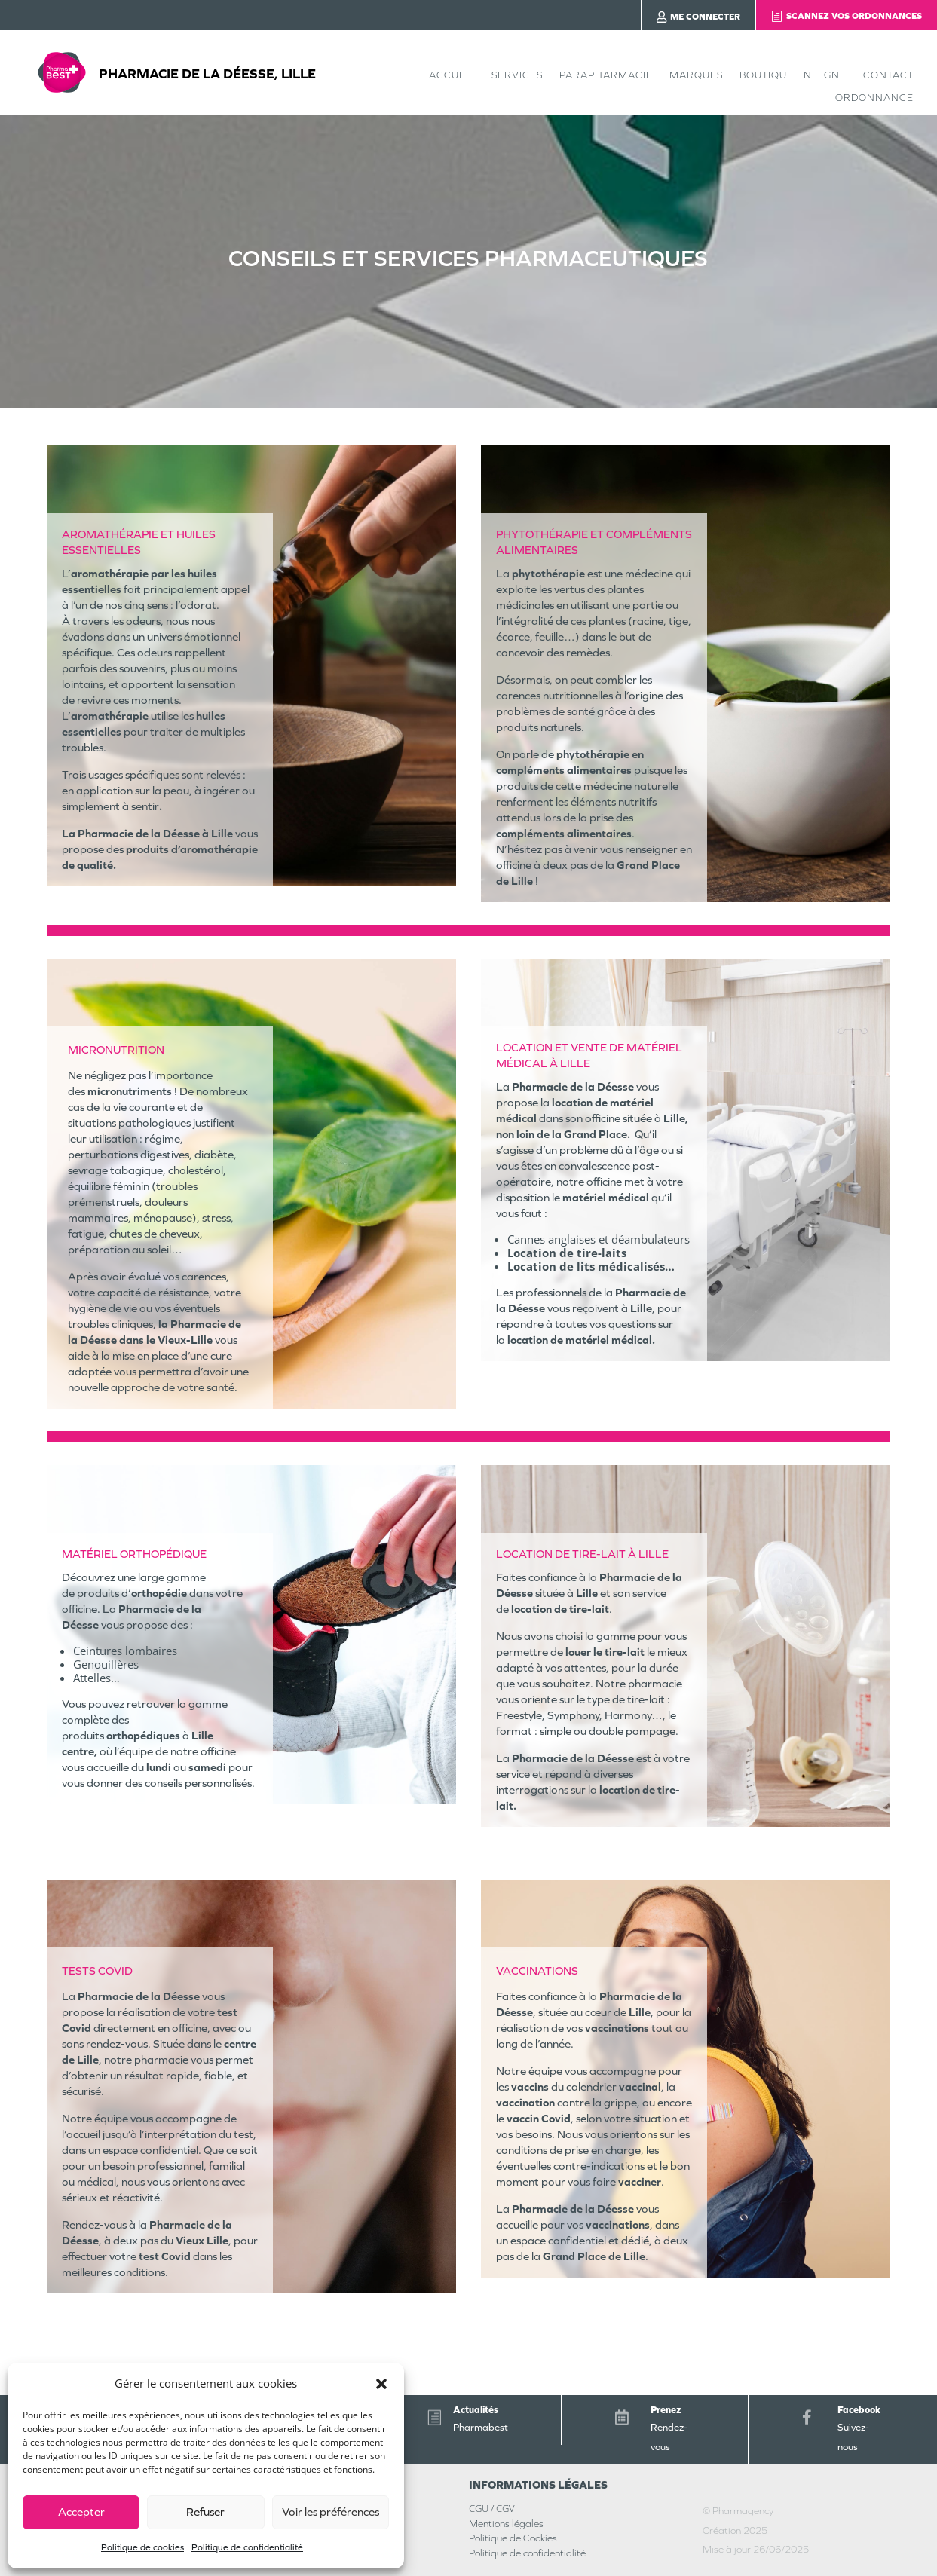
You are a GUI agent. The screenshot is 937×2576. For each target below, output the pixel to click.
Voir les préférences (330, 2511)
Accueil (452, 75)
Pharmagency (742, 2510)
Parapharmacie (606, 75)
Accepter (81, 2511)
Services (517, 75)
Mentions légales (506, 2523)
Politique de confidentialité (247, 2547)
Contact (888, 75)
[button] (381, 2383)
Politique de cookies (142, 2547)
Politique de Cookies (513, 2538)
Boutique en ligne (793, 75)
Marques (696, 75)
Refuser (205, 2511)
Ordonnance (874, 98)
